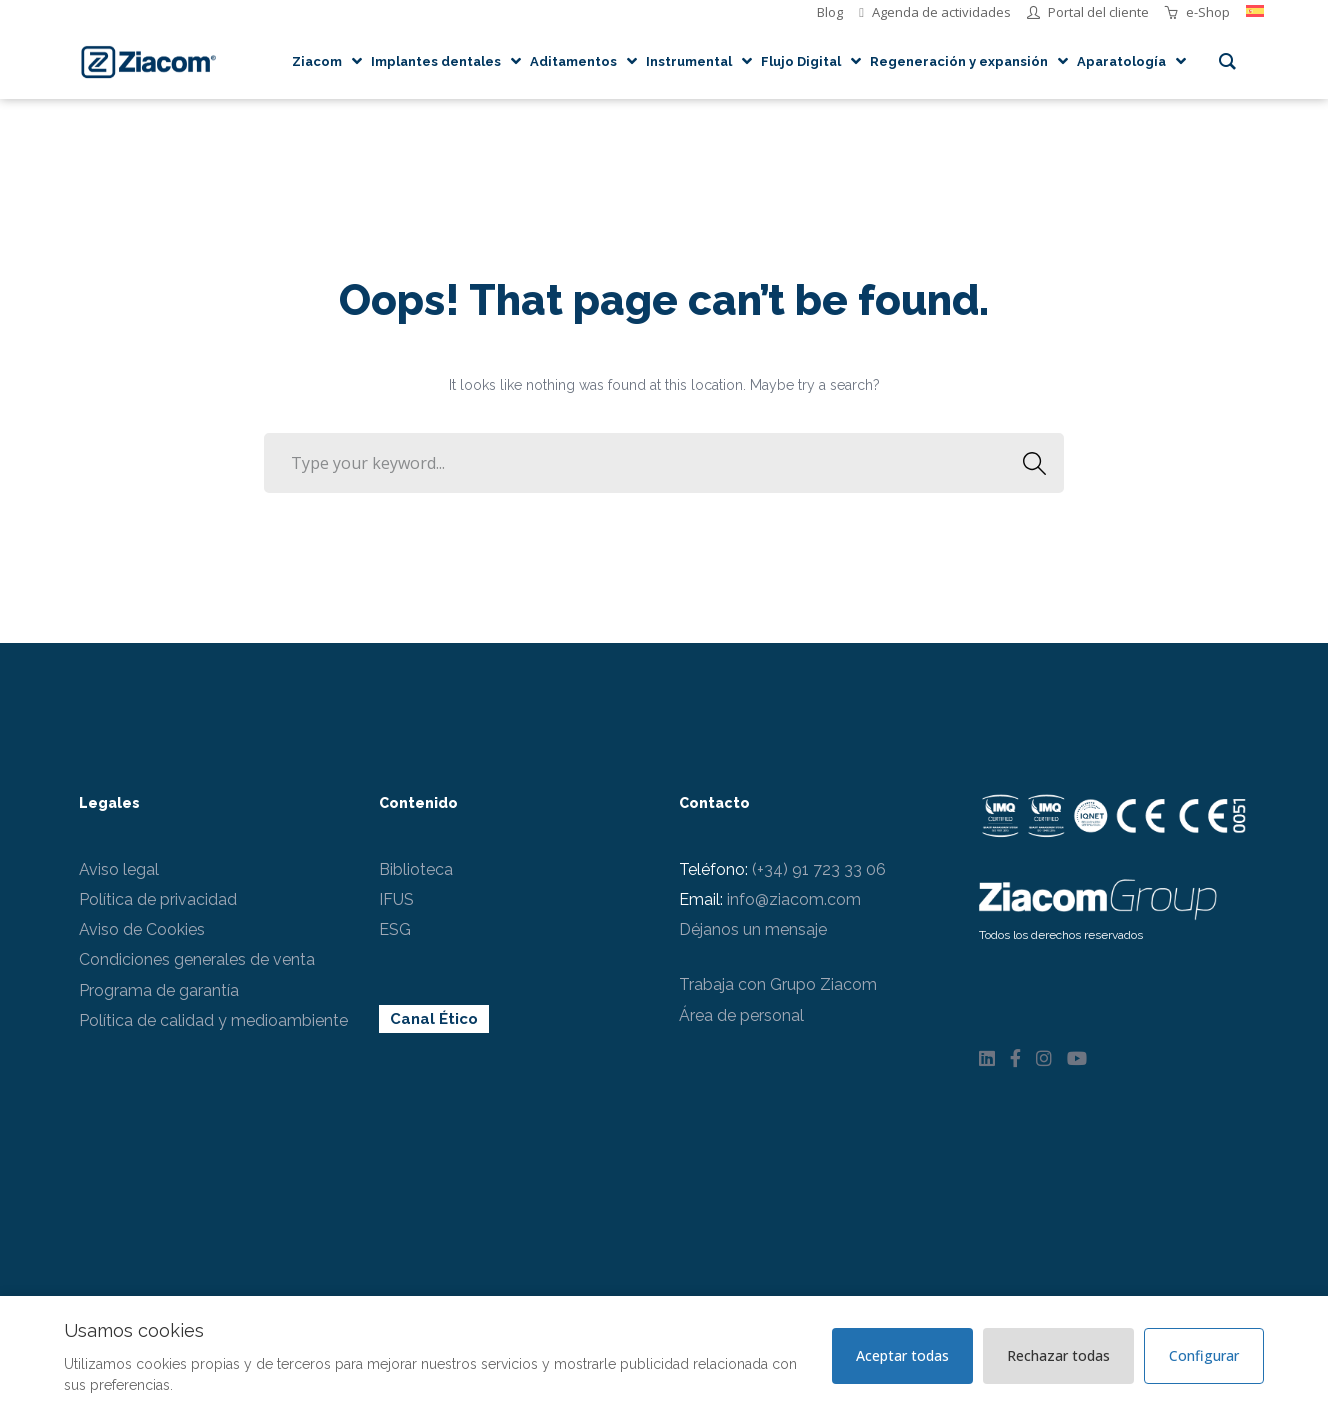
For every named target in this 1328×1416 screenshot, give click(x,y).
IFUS (396, 899)
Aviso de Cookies (142, 929)
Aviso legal (119, 869)
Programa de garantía (159, 990)
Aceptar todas (902, 1355)
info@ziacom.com (794, 899)
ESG (395, 929)
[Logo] (148, 62)
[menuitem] (1255, 12)
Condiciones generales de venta (197, 959)
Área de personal (741, 1015)
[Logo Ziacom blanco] (1098, 896)
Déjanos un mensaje (753, 929)
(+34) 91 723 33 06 (819, 869)
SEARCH (1028, 463)
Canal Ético (434, 1019)
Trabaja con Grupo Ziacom (778, 984)
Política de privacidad (158, 899)
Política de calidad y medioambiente (213, 1020)
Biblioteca (416, 869)
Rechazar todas (1058, 1355)
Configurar (1204, 1355)
